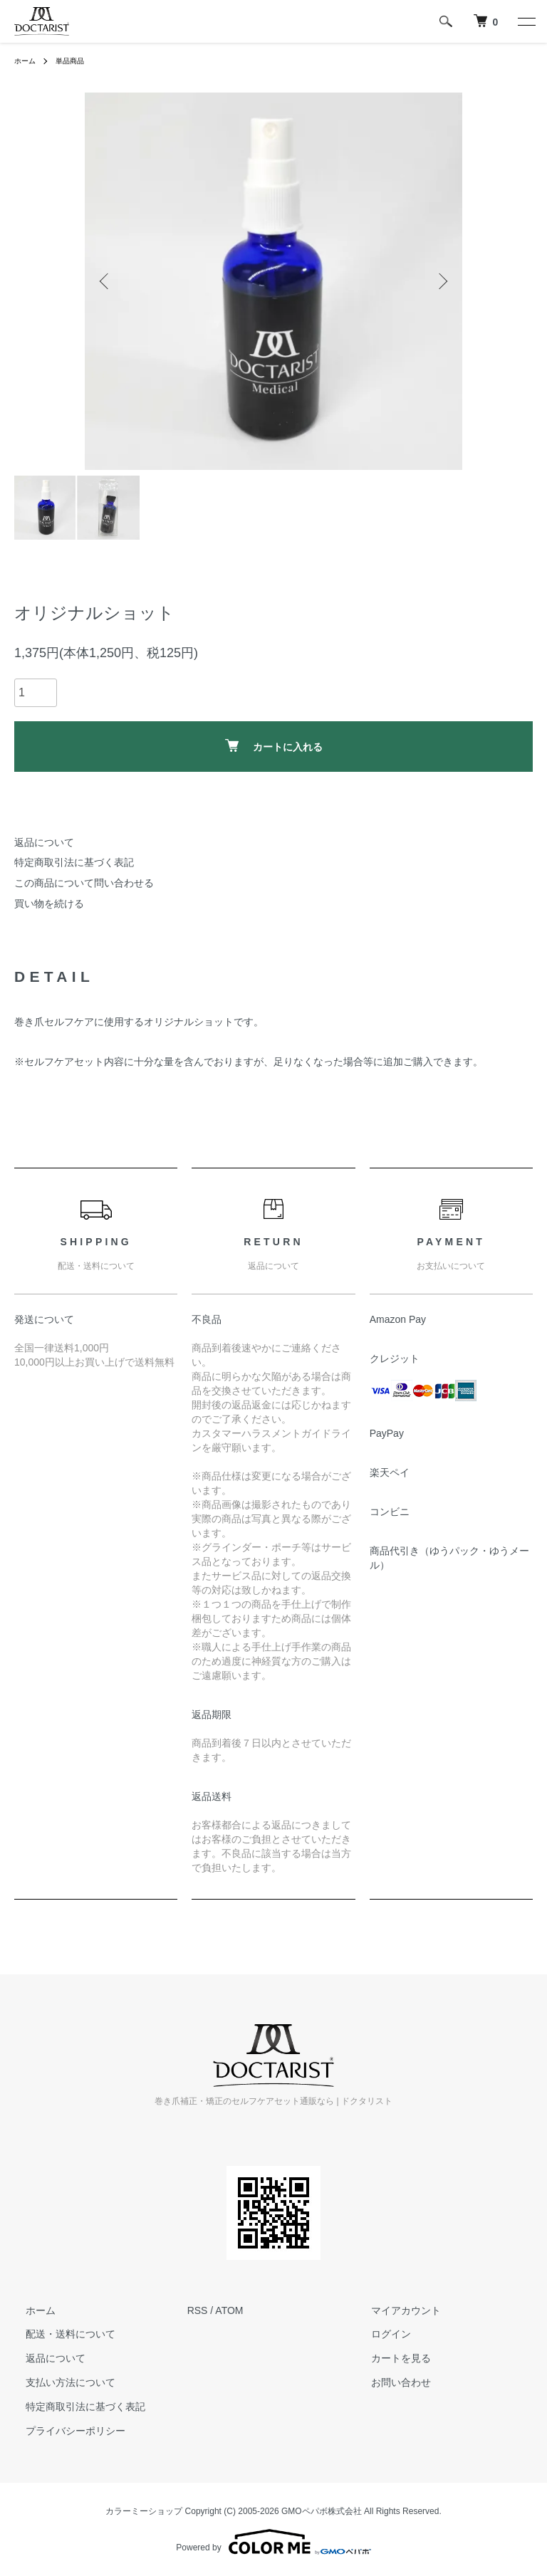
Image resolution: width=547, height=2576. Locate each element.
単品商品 (77, 61)
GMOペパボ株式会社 (321, 2511)
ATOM (229, 2310)
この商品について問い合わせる (84, 883)
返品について (44, 842)
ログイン (380, 2334)
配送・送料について (59, 2334)
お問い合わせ (390, 2382)
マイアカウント (394, 2310)
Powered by (273, 2542)
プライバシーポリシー (64, 2430)
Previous (106, 281)
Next (441, 281)
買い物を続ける (49, 903)
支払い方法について (59, 2382)
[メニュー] (525, 21)
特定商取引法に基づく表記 (74, 862)
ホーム (27, 61)
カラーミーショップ (143, 2511)
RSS (197, 2310)
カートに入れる (274, 746)
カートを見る (390, 2358)
